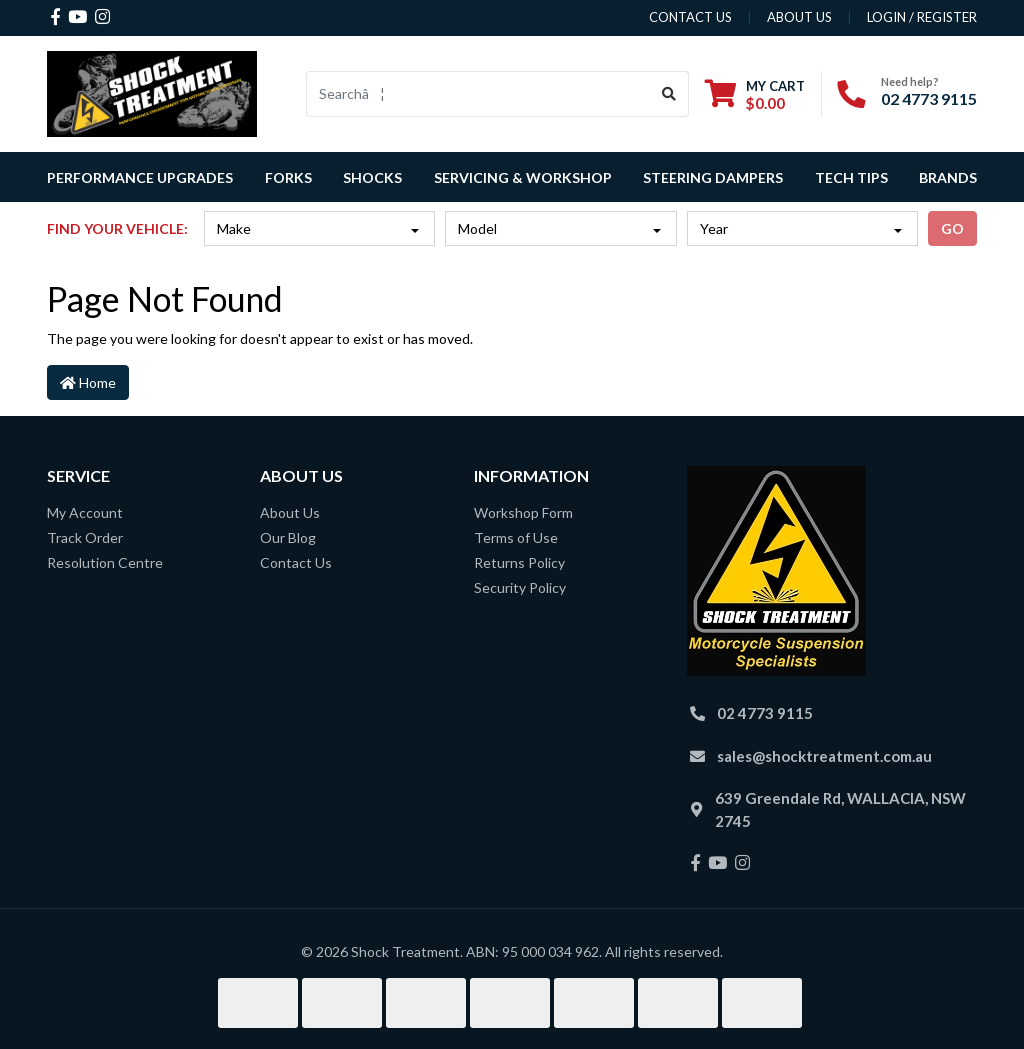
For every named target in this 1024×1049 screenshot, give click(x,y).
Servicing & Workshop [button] (523, 177)
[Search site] (669, 94)
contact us (690, 17)
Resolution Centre (105, 562)
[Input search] (478, 94)
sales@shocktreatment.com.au (824, 756)
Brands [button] (948, 177)
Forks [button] (288, 177)
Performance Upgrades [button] (140, 177)
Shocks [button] (372, 177)
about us (799, 17)
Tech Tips (851, 177)
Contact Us (296, 562)
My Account (85, 512)
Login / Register (922, 17)
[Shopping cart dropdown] (755, 94)
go (952, 228)
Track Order (85, 537)
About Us (290, 512)
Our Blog (288, 537)
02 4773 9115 (929, 98)
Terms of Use (516, 537)
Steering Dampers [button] (713, 177)
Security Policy (520, 587)
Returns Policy (519, 562)
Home (88, 382)
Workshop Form (523, 512)
